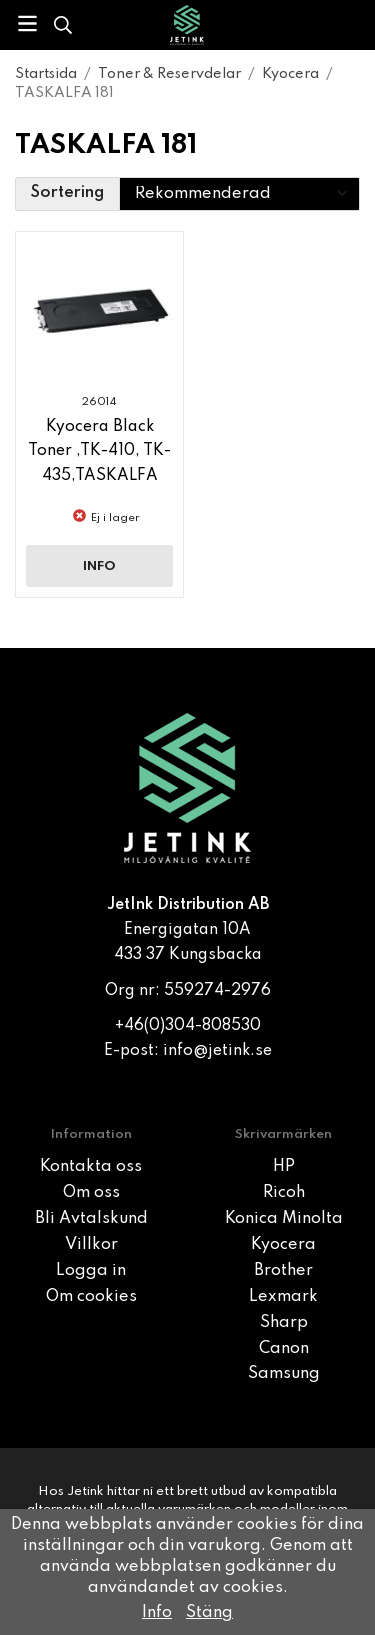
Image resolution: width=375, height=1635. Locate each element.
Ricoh (284, 1193)
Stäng (209, 1613)
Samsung (284, 1374)
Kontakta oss (91, 1167)
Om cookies (91, 1297)
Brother (283, 1271)
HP (284, 1167)
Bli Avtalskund (91, 1219)
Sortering (67, 193)
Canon (284, 1349)
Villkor (91, 1245)
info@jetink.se (217, 1051)
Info (99, 566)
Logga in (91, 1271)
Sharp (284, 1323)
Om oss (91, 1193)
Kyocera (283, 1245)
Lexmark (283, 1297)
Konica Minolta (284, 1219)
